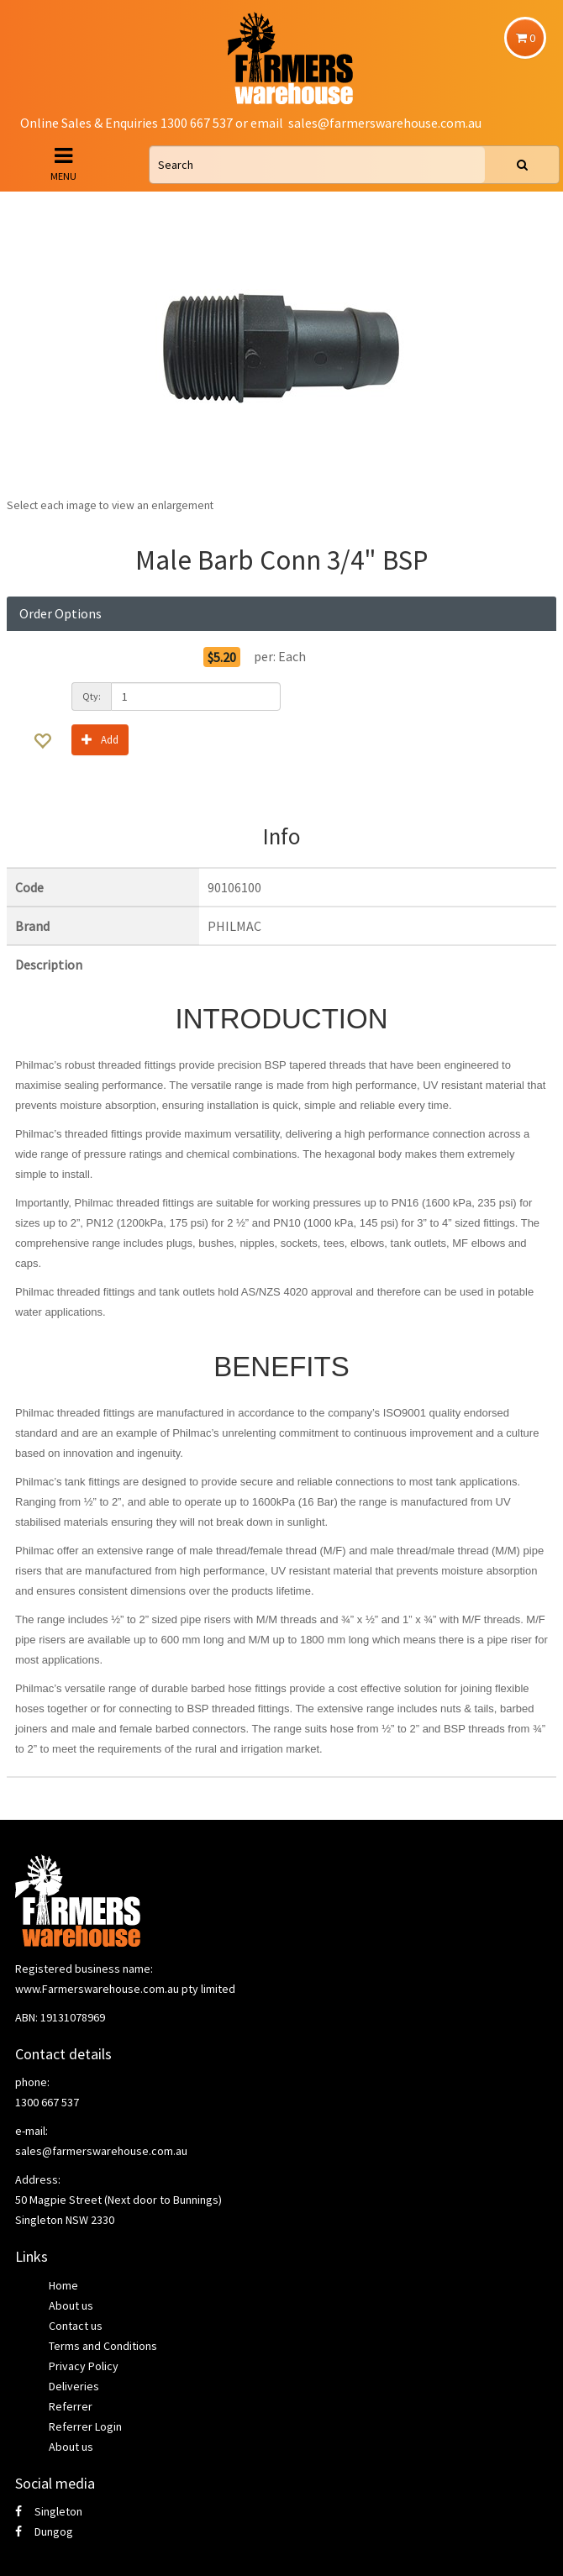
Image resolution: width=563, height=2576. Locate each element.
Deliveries (74, 2386)
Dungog (44, 2531)
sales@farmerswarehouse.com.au (384, 122)
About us (71, 2305)
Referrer (70, 2406)
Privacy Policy (83, 2366)
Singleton (48, 2511)
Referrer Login (85, 2426)
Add (100, 739)
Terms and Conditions (103, 2345)
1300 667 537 (47, 2102)
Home (63, 2285)
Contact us (76, 2325)
